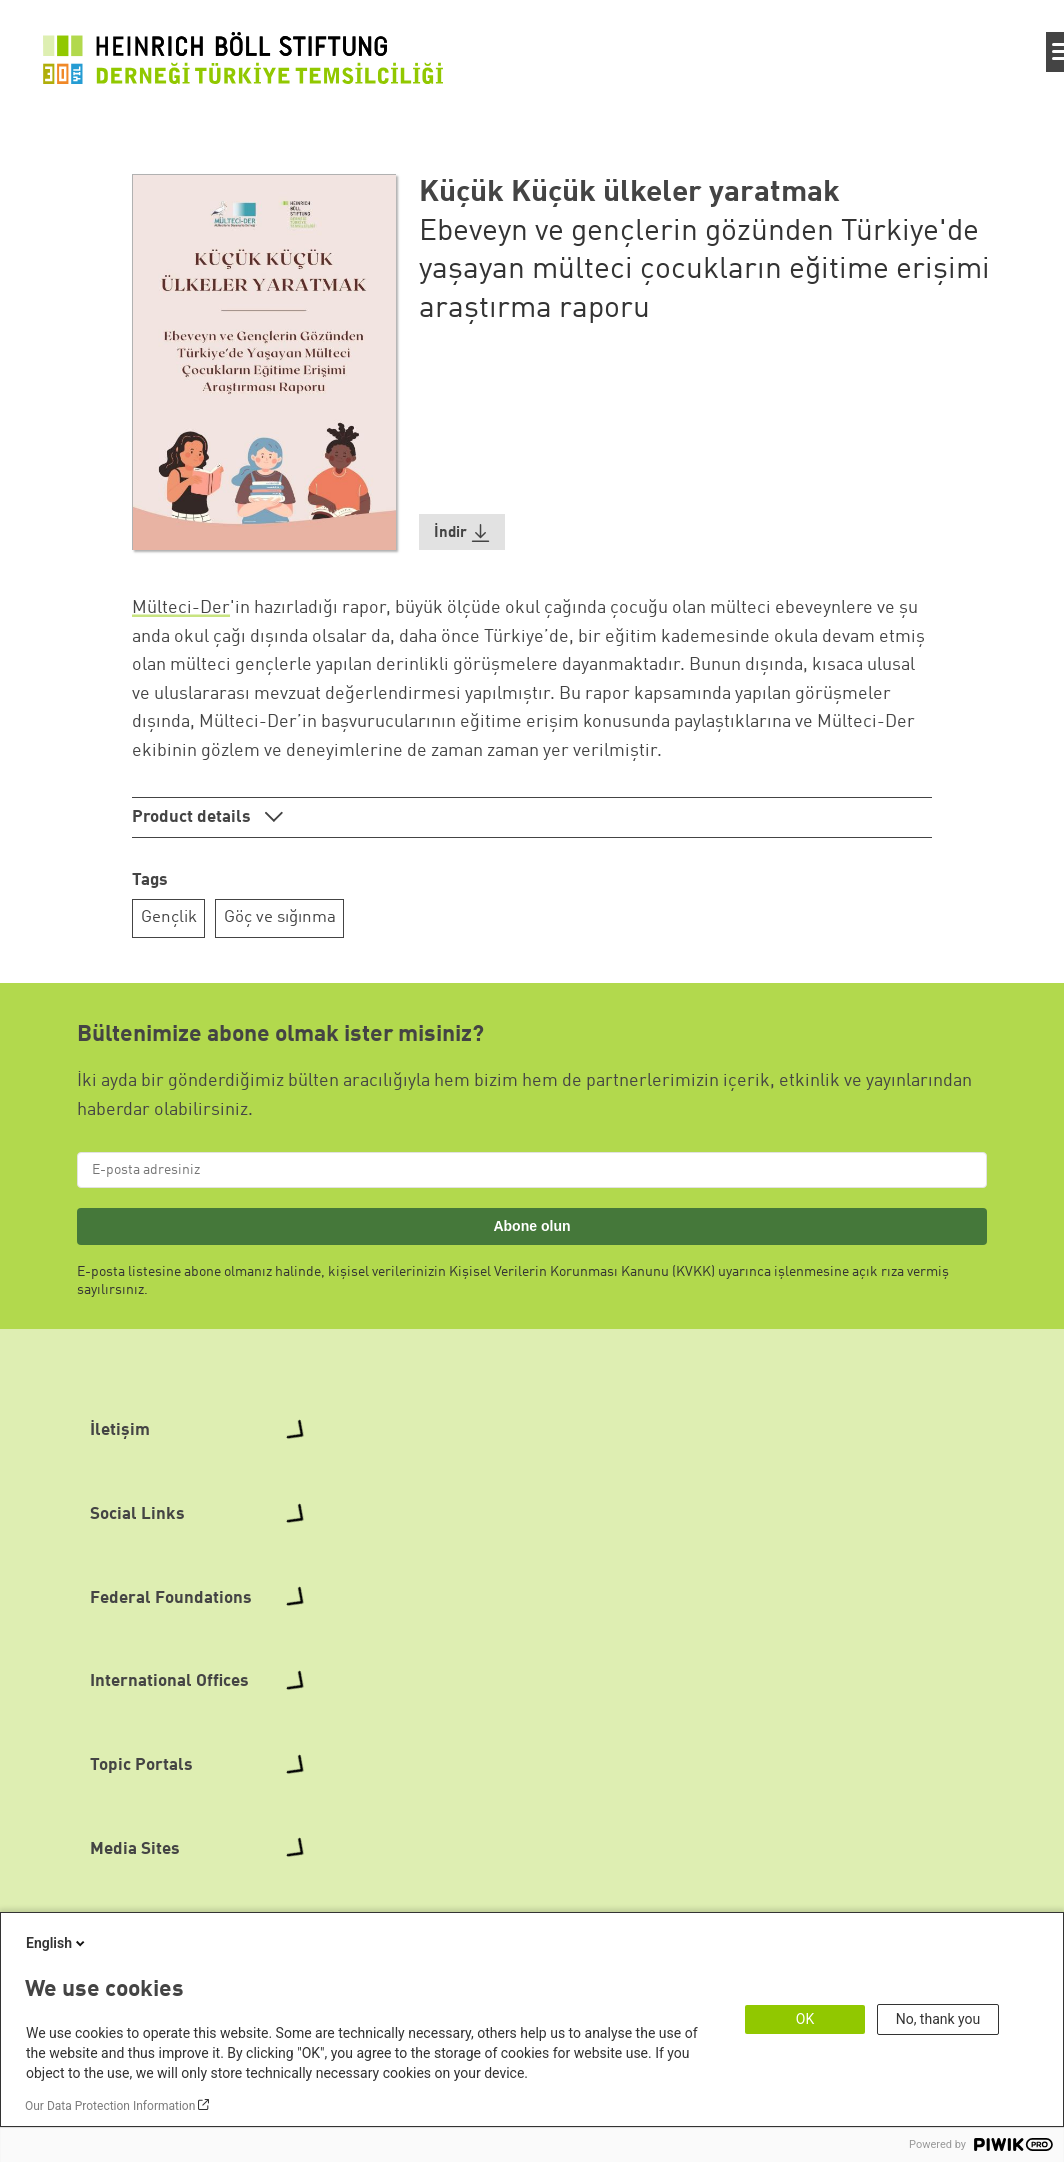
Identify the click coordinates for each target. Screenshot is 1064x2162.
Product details (193, 817)
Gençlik (169, 917)
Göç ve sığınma (280, 917)
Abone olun (531, 1226)
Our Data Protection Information (110, 2106)
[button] (462, 532)
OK (805, 2019)
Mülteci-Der (181, 608)
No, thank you (938, 2019)
